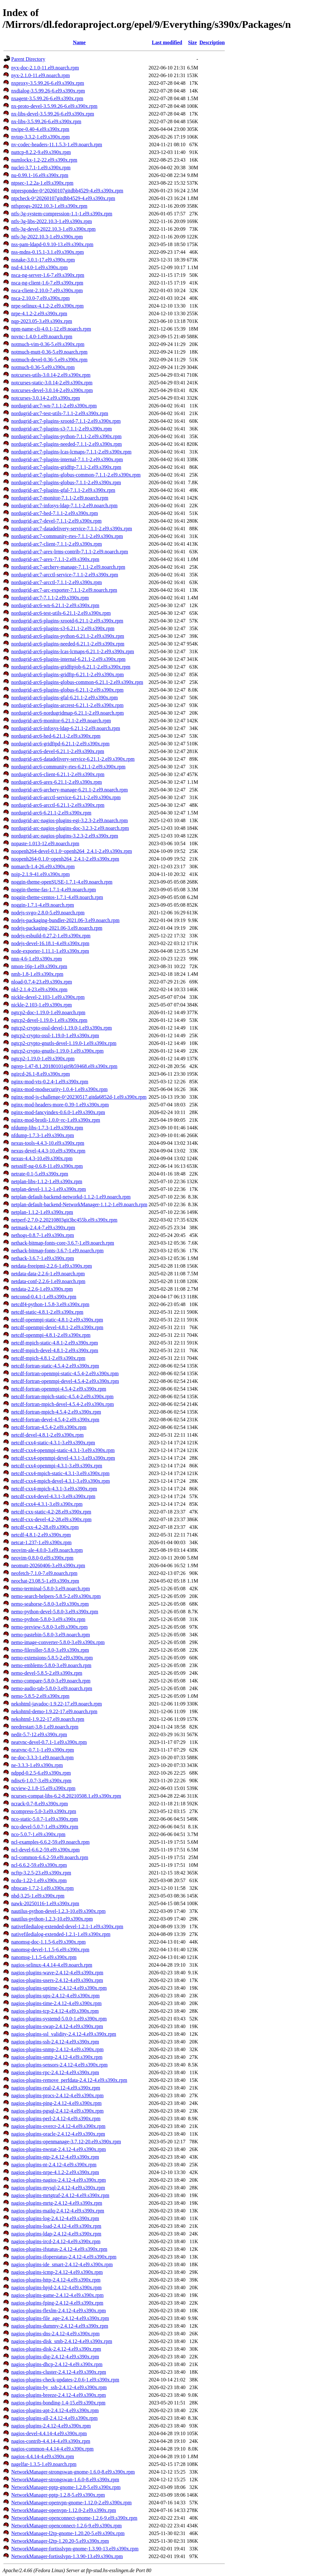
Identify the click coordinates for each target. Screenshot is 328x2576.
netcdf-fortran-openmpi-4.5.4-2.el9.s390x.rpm (58, 1389)
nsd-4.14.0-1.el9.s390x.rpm (39, 267)
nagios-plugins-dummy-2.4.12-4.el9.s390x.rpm (59, 2326)
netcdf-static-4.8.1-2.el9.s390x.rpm (47, 1312)
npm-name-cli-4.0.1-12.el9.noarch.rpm (51, 329)
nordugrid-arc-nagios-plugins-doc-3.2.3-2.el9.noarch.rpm (70, 828)
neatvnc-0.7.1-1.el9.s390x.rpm (42, 1750)
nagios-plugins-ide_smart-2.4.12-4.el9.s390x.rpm (62, 2264)
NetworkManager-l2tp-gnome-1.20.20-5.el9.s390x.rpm (68, 2533)
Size (192, 42)
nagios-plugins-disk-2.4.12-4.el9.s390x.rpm (56, 2349)
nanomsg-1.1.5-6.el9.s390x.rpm (44, 1957)
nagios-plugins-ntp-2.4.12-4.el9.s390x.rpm (55, 2157)
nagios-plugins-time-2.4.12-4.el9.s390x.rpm (56, 2003)
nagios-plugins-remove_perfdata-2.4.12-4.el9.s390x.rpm (69, 2080)
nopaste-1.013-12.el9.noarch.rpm (45, 843)
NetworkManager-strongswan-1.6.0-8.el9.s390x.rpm (65, 2479)
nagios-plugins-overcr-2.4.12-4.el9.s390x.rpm (58, 2126)
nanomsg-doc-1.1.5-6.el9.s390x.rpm (48, 1942)
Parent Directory (28, 59)
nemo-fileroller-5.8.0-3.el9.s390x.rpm (50, 1650)
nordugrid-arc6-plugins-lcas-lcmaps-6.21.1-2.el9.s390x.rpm (72, 651)
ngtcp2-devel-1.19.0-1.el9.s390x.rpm (49, 1020)
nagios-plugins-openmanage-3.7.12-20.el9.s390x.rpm (66, 2141)
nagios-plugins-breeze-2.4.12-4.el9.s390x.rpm (58, 2395)
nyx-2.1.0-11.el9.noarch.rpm (40, 75)
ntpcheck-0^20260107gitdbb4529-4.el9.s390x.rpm (63, 198)
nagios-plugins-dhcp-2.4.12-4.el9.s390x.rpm (56, 2364)
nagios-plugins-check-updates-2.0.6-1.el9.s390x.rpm (65, 2379)
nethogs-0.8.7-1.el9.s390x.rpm (42, 1235)
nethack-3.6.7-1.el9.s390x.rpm (42, 1258)
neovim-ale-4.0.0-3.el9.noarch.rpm (47, 1550)
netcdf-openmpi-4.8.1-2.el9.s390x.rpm (51, 1335)
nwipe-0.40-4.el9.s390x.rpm (40, 129)
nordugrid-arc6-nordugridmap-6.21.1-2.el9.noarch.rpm (67, 713)
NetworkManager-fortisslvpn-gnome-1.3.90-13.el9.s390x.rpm (74, 2548)
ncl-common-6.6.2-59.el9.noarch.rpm (49, 1857)
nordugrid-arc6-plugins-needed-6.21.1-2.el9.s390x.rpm (67, 643)
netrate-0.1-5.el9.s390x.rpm (39, 1173)
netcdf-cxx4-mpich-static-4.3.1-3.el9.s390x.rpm (60, 1473)
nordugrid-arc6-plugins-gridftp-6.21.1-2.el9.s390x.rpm (67, 674)
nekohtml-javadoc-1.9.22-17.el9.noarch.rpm (56, 1703)
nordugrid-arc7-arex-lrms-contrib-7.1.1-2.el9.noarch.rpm (69, 551)
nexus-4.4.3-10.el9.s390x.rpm (42, 1158)
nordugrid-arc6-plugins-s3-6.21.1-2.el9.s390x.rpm (62, 628)
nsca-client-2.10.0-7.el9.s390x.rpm (47, 290)
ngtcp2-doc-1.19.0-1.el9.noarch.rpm (48, 1012)
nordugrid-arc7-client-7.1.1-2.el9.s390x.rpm (56, 544)
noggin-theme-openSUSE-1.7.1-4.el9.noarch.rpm (61, 882)
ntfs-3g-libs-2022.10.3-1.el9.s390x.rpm (51, 221)
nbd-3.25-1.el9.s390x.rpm (37, 1895)
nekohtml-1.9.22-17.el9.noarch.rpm (47, 1719)
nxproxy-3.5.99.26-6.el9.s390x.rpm (47, 83)
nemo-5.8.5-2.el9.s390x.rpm (40, 1696)
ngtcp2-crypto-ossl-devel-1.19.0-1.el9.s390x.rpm (61, 1028)
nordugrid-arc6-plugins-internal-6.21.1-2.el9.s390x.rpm (68, 659)
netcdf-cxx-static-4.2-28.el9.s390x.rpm (51, 1511)
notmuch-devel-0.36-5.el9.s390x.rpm (49, 359)
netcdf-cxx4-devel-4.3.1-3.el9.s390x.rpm (53, 1496)
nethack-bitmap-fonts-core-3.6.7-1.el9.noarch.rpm (62, 1243)
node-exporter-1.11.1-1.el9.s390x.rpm (50, 951)
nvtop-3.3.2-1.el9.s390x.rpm (40, 137)
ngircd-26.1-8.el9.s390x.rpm (40, 1074)
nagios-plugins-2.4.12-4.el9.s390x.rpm (51, 2425)
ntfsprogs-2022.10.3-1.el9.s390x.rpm (49, 206)
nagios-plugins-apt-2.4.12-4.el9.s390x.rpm (55, 2410)
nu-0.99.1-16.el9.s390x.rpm (39, 175)
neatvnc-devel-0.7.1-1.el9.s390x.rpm (49, 1742)
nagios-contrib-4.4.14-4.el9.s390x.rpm (50, 2441)
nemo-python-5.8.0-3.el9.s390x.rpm (48, 1619)
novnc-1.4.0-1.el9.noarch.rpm (41, 336)
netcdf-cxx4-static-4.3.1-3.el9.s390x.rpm (53, 1442)
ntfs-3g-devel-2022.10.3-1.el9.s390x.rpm (53, 229)
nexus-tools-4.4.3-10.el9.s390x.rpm (47, 1143)
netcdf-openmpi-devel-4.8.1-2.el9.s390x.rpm (57, 1327)
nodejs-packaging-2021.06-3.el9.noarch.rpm (56, 928)
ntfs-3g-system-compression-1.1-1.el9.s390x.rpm (61, 213)
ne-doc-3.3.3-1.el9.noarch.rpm (42, 1757)
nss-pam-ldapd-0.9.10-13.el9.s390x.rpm (52, 244)
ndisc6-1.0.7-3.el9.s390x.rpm (41, 1780)
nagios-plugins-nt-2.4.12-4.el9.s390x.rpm (53, 2164)
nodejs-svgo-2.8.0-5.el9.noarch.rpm (48, 912)
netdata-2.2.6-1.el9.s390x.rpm (42, 1289)
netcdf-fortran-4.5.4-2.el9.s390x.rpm (48, 1427)
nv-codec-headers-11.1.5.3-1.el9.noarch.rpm (56, 144)
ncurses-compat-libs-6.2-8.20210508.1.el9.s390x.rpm (66, 1796)
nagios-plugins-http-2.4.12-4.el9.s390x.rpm (56, 2280)
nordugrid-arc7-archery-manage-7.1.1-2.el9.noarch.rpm (68, 567)
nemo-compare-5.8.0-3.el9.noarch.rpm (50, 1680)
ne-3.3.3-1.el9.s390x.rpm (37, 1765)
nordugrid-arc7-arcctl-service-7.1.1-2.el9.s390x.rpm (64, 574)
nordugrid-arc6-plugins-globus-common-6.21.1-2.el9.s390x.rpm (77, 682)
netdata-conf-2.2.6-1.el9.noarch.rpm (48, 1281)
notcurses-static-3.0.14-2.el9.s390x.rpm (52, 382)
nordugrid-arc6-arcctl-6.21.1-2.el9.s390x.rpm (57, 805)
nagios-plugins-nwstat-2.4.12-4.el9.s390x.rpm (58, 2149)
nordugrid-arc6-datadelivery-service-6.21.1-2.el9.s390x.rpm (73, 759)
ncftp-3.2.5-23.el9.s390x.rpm (41, 1872)
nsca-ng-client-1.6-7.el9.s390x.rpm (47, 282)
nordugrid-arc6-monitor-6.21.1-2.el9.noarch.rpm (61, 720)
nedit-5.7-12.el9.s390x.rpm (39, 1734)
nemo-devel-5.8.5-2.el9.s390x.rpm (46, 1673)
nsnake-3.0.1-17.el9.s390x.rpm (43, 259)
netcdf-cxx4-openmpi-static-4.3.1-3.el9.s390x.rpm (63, 1450)
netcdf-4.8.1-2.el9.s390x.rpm (41, 1534)
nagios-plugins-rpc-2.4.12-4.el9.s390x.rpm (55, 2072)
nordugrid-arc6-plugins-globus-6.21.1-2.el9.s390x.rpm (67, 690)
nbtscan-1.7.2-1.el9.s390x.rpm (42, 1888)
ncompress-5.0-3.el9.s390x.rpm (43, 1811)
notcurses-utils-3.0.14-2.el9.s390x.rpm (51, 375)
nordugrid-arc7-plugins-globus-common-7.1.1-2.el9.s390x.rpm (76, 474)
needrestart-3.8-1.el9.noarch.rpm (44, 1726)
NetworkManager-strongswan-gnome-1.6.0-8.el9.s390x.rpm (73, 2472)
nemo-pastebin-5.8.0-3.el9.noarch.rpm (50, 1634)
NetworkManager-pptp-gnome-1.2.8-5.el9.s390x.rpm (65, 2487)
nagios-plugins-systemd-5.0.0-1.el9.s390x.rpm (59, 2018)
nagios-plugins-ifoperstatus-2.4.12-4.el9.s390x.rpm (63, 2256)
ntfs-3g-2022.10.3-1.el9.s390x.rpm (47, 236)
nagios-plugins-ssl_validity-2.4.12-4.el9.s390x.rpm (63, 2034)
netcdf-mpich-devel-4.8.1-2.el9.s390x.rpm (54, 1350)
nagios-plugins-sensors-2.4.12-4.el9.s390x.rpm (59, 2064)
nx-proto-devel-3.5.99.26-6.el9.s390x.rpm (54, 106)
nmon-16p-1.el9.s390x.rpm (39, 966)
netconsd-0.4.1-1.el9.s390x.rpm (43, 1296)
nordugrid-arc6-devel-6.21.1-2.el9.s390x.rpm (57, 751)
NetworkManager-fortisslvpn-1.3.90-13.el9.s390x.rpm (67, 2556)
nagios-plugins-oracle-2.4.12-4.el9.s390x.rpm (58, 2134)
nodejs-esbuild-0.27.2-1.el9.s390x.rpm (51, 935)
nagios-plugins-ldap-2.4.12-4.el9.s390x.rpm (56, 2233)
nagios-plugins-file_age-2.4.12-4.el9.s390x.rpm (60, 2318)
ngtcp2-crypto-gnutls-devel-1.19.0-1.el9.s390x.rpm (63, 1043)
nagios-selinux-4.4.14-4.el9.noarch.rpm (51, 1965)
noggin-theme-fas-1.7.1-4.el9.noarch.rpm (53, 889)
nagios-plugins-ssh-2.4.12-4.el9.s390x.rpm (55, 2041)
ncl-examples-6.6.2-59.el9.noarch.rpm (50, 1842)
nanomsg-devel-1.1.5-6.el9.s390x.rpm (50, 1949)
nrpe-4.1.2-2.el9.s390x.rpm (39, 313)
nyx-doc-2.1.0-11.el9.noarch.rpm (45, 67)
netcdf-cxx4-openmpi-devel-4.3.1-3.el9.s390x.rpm (63, 1458)
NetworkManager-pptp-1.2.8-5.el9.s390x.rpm (58, 2495)
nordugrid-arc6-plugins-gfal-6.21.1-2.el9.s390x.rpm (64, 697)
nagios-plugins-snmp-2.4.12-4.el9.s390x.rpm (57, 2049)
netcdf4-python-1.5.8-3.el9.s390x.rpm (50, 1304)
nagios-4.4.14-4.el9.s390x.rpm (42, 2456)
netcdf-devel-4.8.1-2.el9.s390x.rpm (47, 1435)
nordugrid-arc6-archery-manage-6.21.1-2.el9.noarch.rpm (69, 789)
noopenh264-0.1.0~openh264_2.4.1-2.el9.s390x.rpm (65, 859)
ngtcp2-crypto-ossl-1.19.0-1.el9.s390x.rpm (55, 1035)
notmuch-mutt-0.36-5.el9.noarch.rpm (49, 352)
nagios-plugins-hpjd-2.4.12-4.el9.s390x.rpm (56, 2287)
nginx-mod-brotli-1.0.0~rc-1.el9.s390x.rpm (55, 1120)
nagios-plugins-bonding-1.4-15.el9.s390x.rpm (58, 2402)
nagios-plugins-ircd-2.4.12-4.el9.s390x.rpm (56, 2241)
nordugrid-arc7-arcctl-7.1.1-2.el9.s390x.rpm (56, 582)
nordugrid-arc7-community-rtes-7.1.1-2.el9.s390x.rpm (67, 536)
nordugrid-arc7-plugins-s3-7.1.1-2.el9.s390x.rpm (61, 428)
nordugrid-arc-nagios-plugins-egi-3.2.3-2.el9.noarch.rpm (69, 820)
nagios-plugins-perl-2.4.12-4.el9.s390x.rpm (56, 2118)
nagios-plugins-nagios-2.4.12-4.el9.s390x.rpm (58, 2180)
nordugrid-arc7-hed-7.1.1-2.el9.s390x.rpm (54, 513)
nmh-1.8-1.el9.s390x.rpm (37, 974)
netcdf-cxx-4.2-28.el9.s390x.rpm (45, 1527)
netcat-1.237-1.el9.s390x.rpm (41, 1542)
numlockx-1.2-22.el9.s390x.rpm (44, 160)
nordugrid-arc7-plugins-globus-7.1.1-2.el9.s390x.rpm (66, 482)
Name (79, 42)
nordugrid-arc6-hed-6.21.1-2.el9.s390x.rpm (56, 736)
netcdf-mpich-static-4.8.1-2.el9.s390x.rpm (54, 1342)
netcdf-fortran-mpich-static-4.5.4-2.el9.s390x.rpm (62, 1396)
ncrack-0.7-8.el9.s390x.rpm (39, 1803)
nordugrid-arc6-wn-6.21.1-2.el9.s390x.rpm (55, 605)
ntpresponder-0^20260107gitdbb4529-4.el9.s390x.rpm (67, 190)
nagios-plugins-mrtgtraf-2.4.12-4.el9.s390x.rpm (60, 2195)
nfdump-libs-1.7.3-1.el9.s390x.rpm (47, 1127)
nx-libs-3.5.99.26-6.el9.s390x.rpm (46, 121)
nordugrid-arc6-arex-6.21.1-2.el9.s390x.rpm (56, 782)
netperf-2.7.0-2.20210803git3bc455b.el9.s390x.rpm (64, 1220)
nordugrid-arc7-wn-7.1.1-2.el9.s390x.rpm (54, 405)
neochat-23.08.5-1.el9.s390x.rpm (45, 1581)
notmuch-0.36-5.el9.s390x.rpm (43, 367)
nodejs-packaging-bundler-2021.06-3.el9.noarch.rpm (65, 920)
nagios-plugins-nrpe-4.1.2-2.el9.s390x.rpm (55, 2172)
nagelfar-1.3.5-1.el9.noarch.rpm (44, 2464)
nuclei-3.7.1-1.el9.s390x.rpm (40, 167)
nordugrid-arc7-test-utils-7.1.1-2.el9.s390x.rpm (59, 413)
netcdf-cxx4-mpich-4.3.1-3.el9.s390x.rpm (54, 1488)
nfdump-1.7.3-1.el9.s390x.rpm (42, 1135)
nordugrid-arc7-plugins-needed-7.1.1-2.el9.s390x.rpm (66, 444)
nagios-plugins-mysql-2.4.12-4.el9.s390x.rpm (58, 2187)
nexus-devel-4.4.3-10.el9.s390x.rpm (48, 1150)
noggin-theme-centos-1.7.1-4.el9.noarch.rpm (57, 897)
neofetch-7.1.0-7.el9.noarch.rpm (44, 1573)
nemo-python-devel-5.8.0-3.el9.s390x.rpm (54, 1611)
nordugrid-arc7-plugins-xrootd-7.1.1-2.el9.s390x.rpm (66, 421)
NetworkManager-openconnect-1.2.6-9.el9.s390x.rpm (66, 2525)
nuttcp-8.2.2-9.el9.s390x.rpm (41, 152)
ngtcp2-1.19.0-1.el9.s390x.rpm (43, 1058)
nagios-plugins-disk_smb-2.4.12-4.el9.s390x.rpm (61, 2341)
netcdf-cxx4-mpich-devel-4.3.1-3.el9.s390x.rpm (60, 1481)
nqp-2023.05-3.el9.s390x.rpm (41, 321)
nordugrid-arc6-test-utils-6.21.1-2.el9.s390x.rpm (61, 613)
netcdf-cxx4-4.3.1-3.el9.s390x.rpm (47, 1504)
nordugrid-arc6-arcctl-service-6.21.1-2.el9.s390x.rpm (66, 797)
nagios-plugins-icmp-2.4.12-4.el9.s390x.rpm (57, 2272)
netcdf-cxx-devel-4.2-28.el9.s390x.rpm (51, 1519)
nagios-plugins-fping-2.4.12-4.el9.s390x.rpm (57, 2303)
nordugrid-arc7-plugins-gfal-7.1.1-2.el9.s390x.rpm (63, 490)
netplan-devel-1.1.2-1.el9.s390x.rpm (48, 1189)
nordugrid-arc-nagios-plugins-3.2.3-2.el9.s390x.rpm (64, 836)
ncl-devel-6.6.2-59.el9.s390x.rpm (45, 1849)
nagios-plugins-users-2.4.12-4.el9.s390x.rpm (57, 1980)
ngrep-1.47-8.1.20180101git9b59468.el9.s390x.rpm (64, 1066)
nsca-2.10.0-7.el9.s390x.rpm (40, 298)
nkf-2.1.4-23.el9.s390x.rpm (39, 989)
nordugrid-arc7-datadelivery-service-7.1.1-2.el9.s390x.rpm (71, 528)
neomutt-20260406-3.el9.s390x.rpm (48, 1565)
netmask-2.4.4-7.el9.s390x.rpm (43, 1227)
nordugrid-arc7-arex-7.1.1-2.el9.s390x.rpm (55, 559)
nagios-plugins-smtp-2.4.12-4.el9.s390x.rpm (56, 2057)
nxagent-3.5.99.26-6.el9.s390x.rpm (47, 98)
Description (212, 42)
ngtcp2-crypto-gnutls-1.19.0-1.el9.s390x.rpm (57, 1051)
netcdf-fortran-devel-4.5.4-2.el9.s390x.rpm (55, 1419)
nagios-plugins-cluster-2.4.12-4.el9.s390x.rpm (58, 2372)
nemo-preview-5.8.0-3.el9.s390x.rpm (49, 1627)
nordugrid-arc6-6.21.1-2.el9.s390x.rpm (51, 812)
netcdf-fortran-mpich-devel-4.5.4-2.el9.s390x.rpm (62, 1404)
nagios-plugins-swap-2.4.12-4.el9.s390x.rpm (57, 2026)
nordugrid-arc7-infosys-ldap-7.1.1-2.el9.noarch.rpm (64, 505)
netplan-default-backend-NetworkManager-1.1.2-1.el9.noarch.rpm (79, 1204)
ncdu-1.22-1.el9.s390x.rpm (39, 1880)
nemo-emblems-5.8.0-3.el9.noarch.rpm (51, 1665)
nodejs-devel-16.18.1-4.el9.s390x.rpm (50, 943)
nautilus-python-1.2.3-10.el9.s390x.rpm (52, 1919)
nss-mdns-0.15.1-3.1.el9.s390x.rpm (47, 252)
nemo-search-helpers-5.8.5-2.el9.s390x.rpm (56, 1596)
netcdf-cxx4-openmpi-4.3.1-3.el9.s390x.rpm (56, 1465)
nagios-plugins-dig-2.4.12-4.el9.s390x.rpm (55, 2356)
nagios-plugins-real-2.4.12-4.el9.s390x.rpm (55, 2087)
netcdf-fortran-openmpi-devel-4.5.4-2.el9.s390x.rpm (65, 1381)
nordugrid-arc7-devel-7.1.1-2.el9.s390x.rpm (56, 521)
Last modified (167, 42)
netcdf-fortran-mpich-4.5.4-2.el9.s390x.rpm (56, 1412)
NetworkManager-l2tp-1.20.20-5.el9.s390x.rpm (60, 2541)
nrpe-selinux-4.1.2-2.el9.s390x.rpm (47, 306)
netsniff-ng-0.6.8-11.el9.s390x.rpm (47, 1166)
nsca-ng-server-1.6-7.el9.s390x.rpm (47, 275)
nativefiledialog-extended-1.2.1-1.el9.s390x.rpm (61, 1934)
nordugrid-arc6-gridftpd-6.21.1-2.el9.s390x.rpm (60, 743)
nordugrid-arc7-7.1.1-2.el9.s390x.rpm (50, 597)
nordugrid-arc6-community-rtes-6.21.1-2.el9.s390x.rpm (68, 766)
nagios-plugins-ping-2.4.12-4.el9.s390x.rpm (56, 2103)
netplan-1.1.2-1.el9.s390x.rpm (42, 1212)
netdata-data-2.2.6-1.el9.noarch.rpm (48, 1273)
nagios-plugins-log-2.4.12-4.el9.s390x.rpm (55, 2218)
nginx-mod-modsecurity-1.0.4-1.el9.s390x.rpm (59, 1089)
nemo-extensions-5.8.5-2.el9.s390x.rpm (52, 1657)
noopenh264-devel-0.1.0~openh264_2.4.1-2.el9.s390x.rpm (71, 851)
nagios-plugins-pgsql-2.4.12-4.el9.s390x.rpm (57, 2111)
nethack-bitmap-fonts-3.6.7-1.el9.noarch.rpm (57, 1250)
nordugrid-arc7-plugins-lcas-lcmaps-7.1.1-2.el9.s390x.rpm (71, 451)
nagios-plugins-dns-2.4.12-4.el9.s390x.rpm (55, 2333)
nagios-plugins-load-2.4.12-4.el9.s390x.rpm (56, 2226)
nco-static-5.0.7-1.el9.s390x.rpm (44, 1819)
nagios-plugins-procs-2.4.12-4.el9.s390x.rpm (57, 2095)
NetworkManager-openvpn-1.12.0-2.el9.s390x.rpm (63, 2510)
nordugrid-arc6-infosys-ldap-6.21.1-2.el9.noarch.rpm (65, 728)
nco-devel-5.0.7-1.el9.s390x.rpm (44, 1826)
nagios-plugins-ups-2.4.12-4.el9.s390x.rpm (55, 1995)
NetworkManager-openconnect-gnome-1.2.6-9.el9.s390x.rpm (74, 2518)
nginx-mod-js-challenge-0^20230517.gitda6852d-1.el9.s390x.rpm (79, 1097)
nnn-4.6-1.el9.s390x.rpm (36, 958)
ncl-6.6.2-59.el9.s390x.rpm (39, 1865)
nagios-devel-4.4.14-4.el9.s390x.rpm (49, 2433)
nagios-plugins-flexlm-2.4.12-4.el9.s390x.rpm (58, 2310)
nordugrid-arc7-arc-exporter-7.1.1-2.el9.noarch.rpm (64, 590)
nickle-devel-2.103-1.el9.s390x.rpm (48, 997)
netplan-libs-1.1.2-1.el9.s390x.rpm (46, 1181)
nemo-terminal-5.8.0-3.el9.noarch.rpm (50, 1588)
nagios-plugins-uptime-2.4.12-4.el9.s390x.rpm (59, 1988)
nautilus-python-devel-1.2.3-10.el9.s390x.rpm (58, 1911)
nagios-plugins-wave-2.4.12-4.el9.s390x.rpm (57, 1972)
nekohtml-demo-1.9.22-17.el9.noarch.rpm (54, 1711)
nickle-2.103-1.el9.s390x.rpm (41, 1004)
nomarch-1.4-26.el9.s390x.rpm (43, 866)
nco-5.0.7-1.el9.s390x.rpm (38, 1834)
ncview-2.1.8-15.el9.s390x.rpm (43, 1788)
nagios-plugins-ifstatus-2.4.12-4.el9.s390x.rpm (59, 2249)
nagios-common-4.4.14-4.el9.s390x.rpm (52, 2449)
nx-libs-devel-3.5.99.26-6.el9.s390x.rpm (52, 113)
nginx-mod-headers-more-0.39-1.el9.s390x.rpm (60, 1104)
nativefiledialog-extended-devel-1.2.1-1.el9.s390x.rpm (67, 1926)
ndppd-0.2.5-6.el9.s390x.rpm (41, 1773)
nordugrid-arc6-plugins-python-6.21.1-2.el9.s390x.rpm (67, 636)
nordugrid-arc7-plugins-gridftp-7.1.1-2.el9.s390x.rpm (66, 467)
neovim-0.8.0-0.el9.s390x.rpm (42, 1558)
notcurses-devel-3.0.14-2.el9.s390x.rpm (52, 390)
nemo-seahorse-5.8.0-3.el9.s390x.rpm (50, 1604)
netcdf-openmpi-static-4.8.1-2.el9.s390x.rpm (57, 1319)
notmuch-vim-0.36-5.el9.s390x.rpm (47, 344)
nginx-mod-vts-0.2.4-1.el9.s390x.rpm (49, 1081)
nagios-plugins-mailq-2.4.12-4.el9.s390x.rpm (57, 2210)
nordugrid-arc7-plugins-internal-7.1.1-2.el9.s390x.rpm (67, 459)
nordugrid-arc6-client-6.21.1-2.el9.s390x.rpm (57, 774)
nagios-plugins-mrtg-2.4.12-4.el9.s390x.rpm (56, 2203)
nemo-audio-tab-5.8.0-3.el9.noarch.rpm (51, 1688)
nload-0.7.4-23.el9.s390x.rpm (41, 981)
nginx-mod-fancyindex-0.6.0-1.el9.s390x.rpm (58, 1112)
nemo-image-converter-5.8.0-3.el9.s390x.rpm (58, 1642)
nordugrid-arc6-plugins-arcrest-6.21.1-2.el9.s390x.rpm (67, 705)
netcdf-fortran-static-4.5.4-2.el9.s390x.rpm (55, 1365)
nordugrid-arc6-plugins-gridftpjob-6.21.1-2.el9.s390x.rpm (70, 667)
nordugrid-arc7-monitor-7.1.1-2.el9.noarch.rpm (59, 498)
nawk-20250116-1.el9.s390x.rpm (45, 1903)
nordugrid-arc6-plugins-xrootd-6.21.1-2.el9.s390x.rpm (67, 620)
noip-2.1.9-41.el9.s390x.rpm (40, 874)
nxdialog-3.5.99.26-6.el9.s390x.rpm (48, 90)
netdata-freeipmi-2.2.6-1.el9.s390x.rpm (51, 1266)
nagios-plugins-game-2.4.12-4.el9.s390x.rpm (57, 2295)
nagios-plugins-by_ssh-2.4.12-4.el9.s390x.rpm (59, 2387)
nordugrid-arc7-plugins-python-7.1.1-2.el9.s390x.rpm (66, 436)
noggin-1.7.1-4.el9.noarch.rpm (42, 905)
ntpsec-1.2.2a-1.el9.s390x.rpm (42, 183)
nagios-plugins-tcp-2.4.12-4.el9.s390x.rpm (55, 2011)
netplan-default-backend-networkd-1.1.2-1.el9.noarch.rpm (71, 1197)
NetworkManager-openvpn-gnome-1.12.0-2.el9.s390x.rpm (71, 2502)
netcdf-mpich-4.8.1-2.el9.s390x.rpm (48, 1358)
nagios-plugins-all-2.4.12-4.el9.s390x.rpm (54, 2418)
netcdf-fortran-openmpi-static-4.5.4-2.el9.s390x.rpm (65, 1373)
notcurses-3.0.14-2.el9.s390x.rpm (45, 398)
